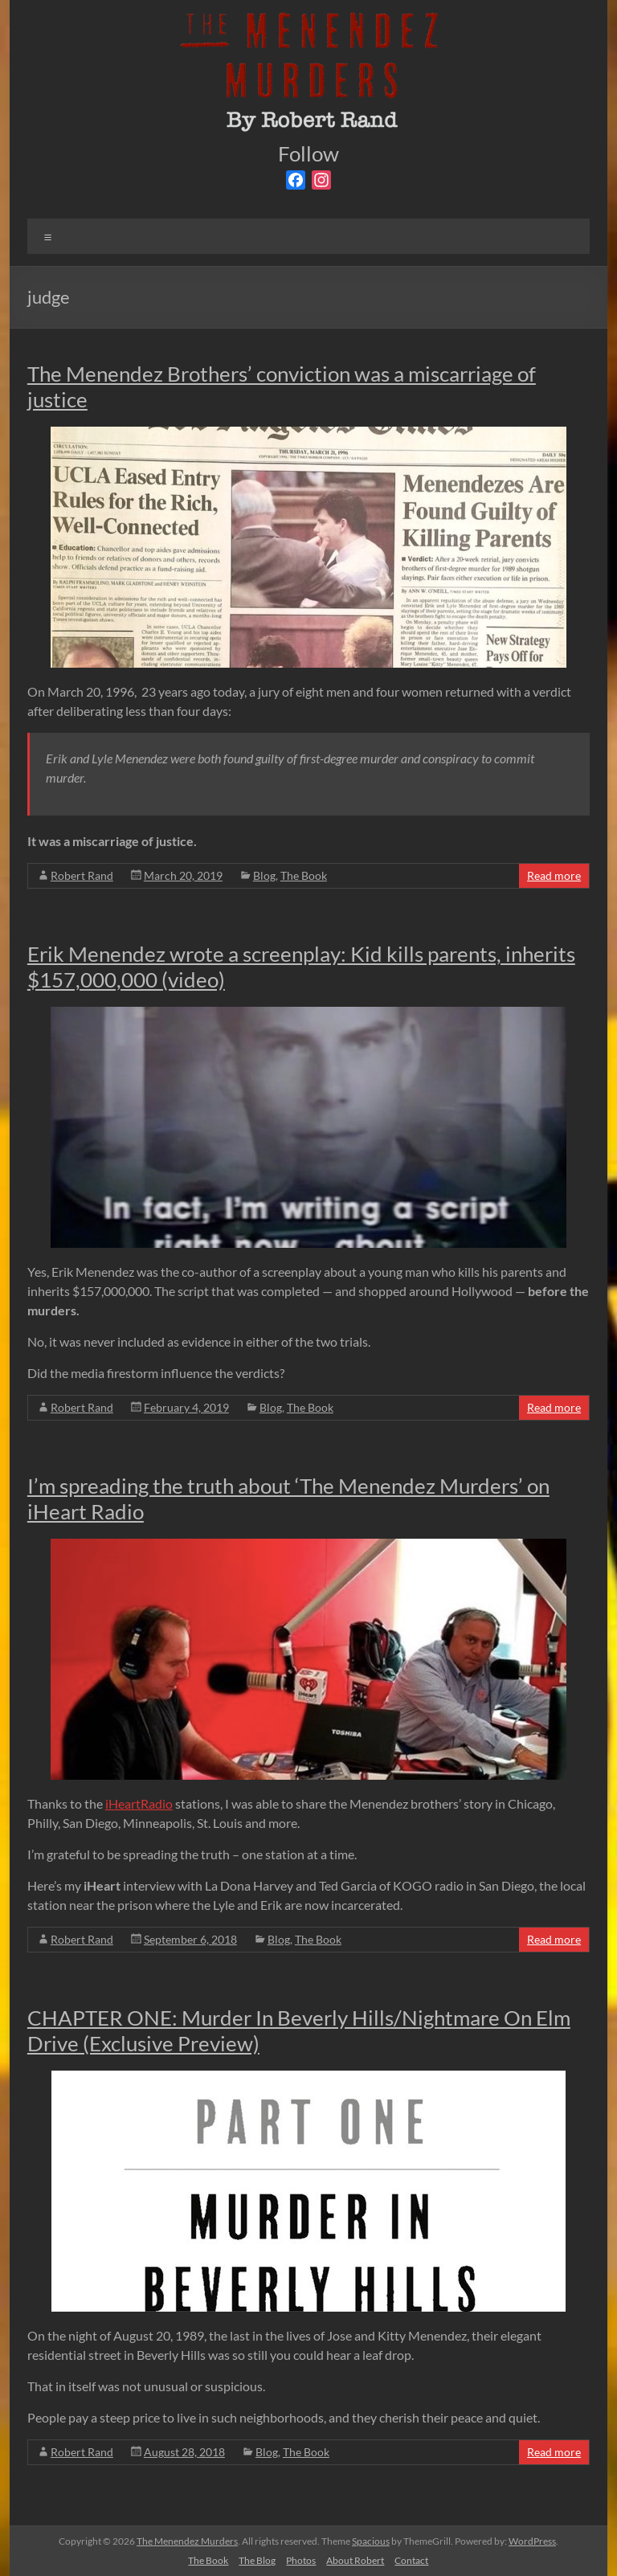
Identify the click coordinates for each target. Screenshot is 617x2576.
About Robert (355, 2560)
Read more (554, 875)
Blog (264, 875)
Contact (411, 2560)
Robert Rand (82, 875)
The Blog (257, 2560)
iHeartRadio (139, 1803)
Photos (301, 2560)
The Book (303, 875)
